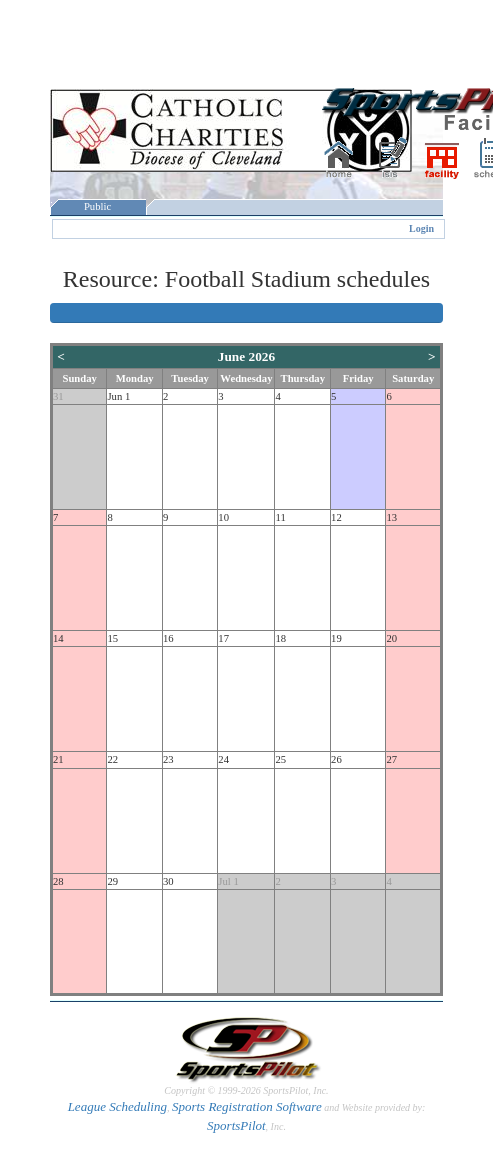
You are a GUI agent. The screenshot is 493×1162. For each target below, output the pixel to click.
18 (280, 638)
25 (280, 759)
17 (223, 638)
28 (58, 881)
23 (168, 759)
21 (58, 759)
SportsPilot (236, 1125)
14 (58, 638)
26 (336, 759)
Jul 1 (228, 881)
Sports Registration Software (247, 1106)
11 (280, 517)
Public (98, 206)
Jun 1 (118, 396)
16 (168, 638)
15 (112, 638)
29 (112, 881)
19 (336, 638)
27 (391, 759)
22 (112, 759)
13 (391, 517)
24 (223, 759)
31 (58, 396)
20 (391, 638)
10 (223, 517)
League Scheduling (117, 1106)
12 (336, 517)
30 (168, 881)
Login (421, 228)
